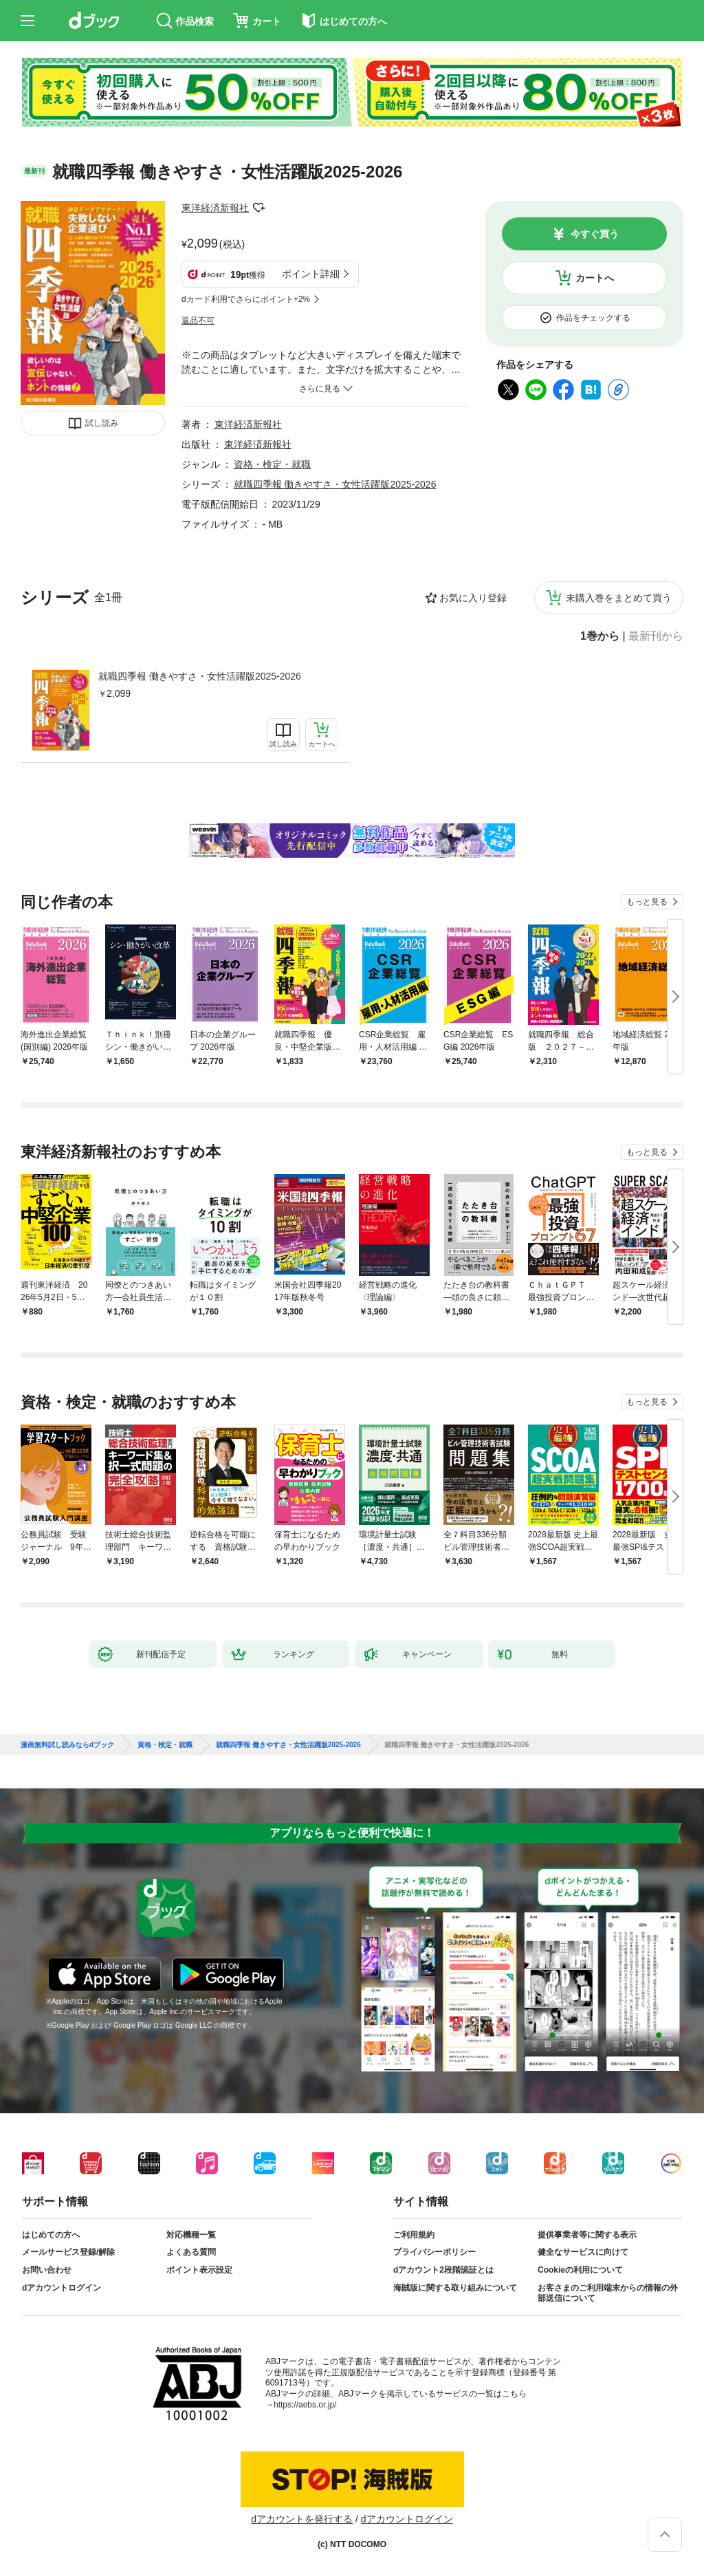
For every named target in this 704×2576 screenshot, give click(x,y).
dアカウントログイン (61, 2288)
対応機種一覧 (191, 2235)
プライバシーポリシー (434, 2252)
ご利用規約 (413, 2235)
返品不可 (198, 320)
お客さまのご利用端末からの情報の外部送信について (608, 2293)
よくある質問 (191, 2252)
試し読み (101, 423)
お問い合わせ (47, 2270)
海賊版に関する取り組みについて (455, 2288)
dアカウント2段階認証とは (443, 2270)
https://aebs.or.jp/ (305, 2405)
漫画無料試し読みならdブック (67, 1745)
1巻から (599, 636)
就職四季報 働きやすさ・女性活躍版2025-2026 (199, 676)
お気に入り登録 (473, 597)
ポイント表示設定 (199, 2270)
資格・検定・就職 (272, 464)
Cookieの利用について (580, 2270)
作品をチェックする (593, 318)
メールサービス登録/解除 (68, 2252)
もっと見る (647, 902)
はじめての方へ (51, 2235)
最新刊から (655, 636)
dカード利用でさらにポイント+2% (246, 299)
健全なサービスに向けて (583, 2252)
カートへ (594, 277)
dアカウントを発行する (302, 2518)
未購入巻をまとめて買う (619, 597)
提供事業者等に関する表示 (587, 2235)
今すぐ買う (595, 233)
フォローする (258, 208)
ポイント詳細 (311, 273)
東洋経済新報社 (215, 207)
